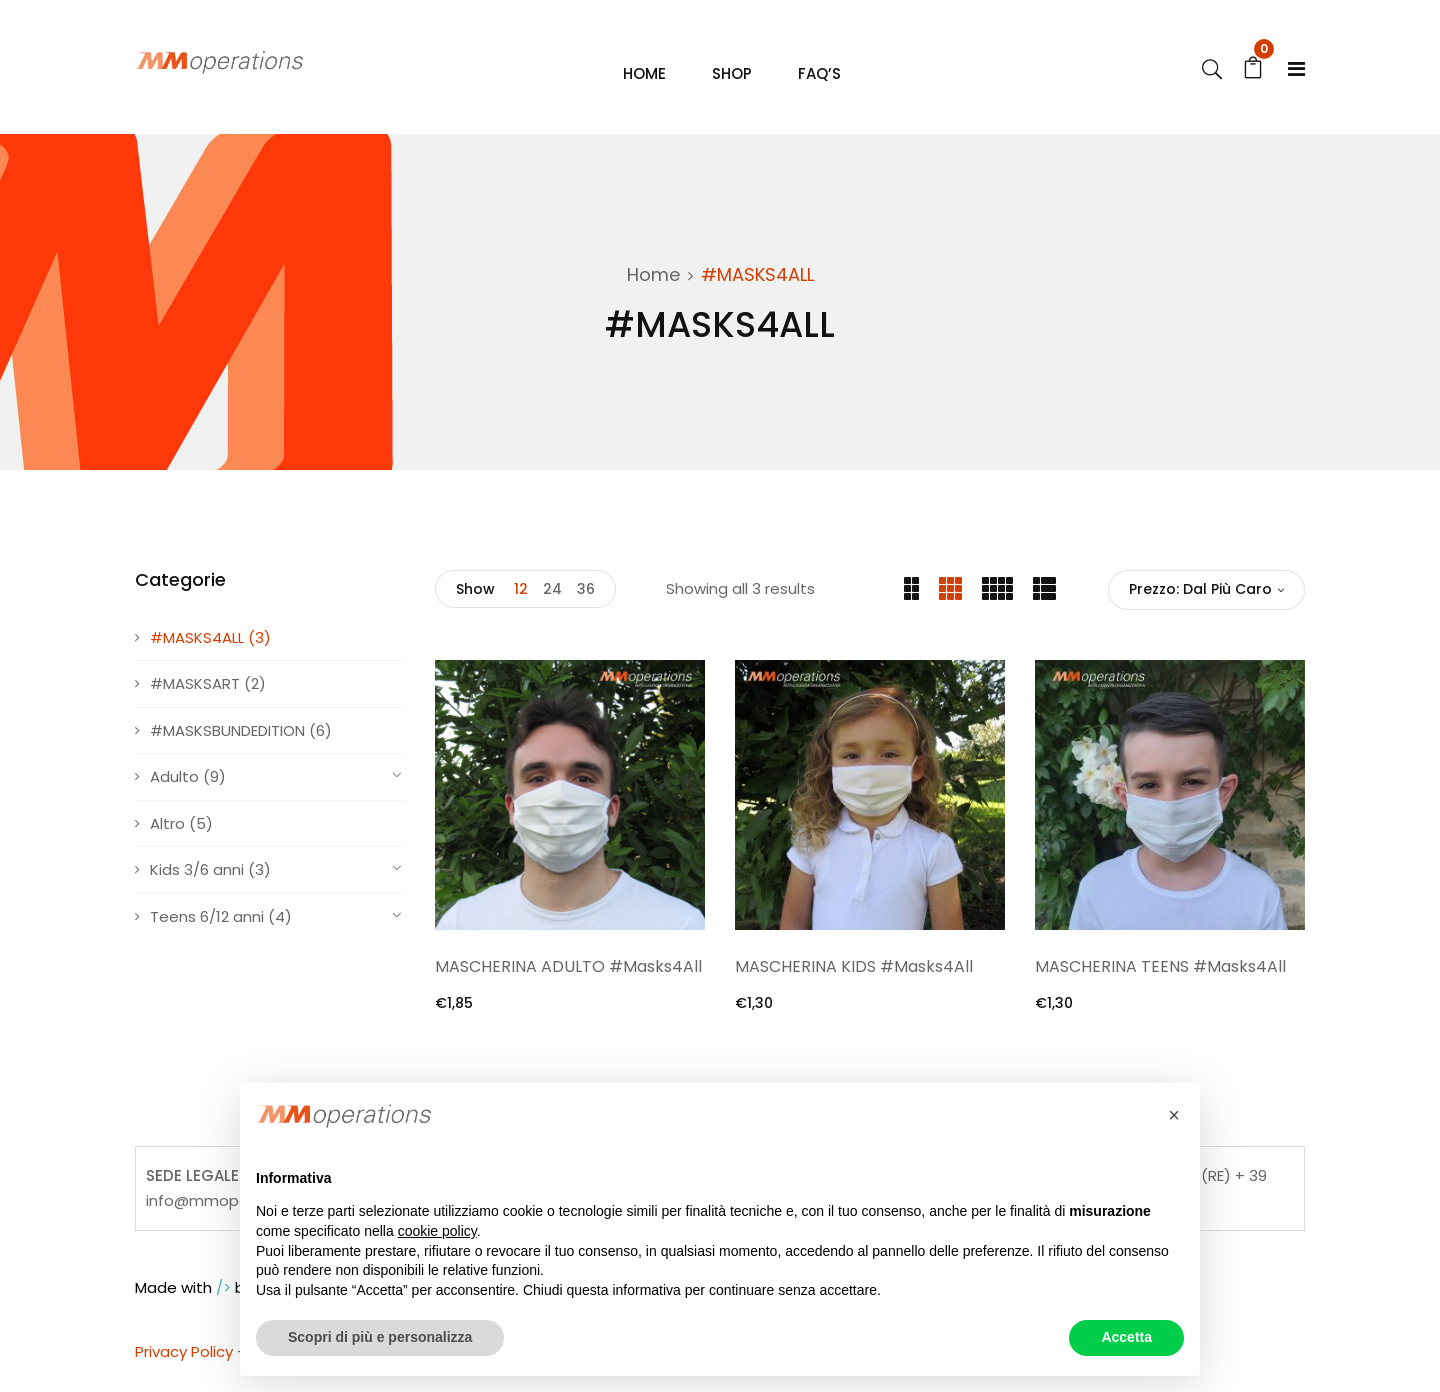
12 (521, 597)
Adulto (174, 784)
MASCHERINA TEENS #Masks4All (1160, 974)
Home (653, 282)
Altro (167, 830)
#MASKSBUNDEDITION (227, 737)
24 (552, 597)
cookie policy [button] (437, 1231)
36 (586, 597)
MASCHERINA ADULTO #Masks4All (568, 974)
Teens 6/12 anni (207, 923)
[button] (1174, 1115)
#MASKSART (195, 691)
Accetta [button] (1126, 1337)
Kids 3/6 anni (197, 877)
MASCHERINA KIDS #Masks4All (854, 974)
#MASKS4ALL (197, 644)
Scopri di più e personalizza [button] (380, 1337)
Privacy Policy (184, 1359)
